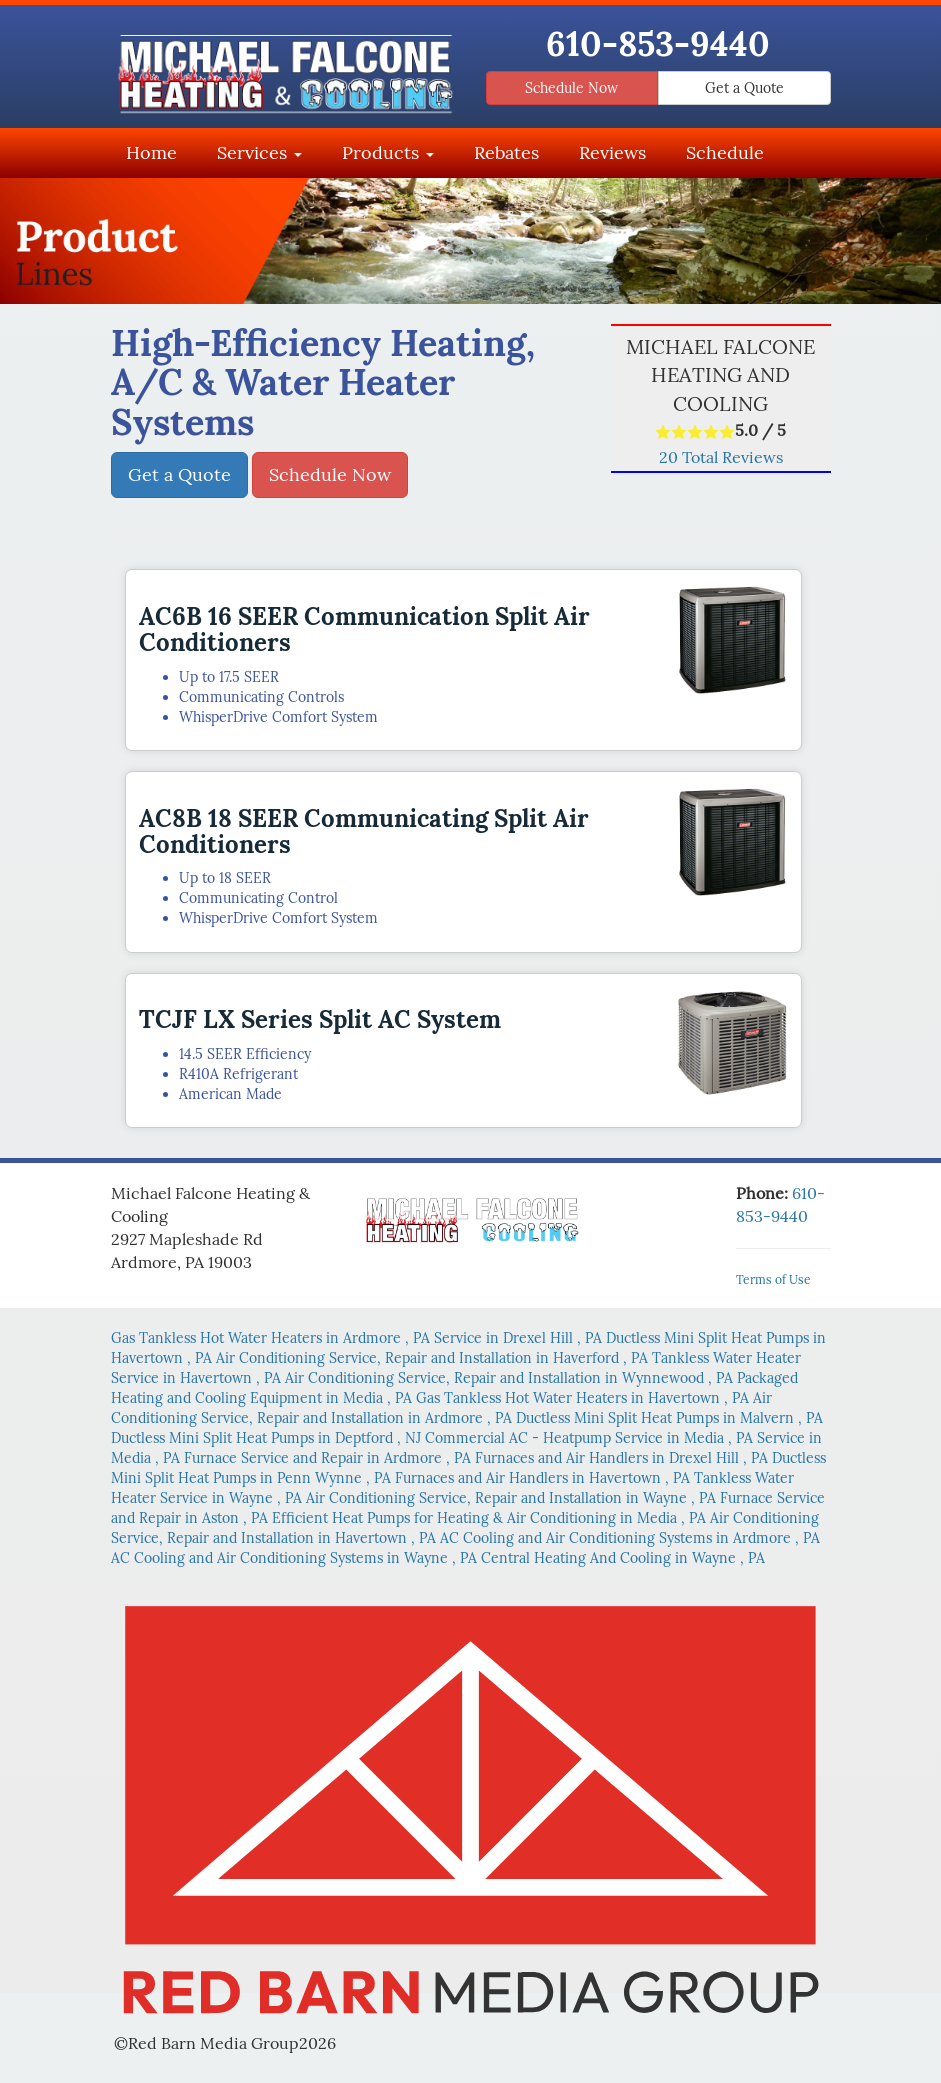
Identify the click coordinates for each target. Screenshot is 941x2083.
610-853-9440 (658, 43)
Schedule (725, 152)
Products (388, 152)
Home (151, 152)
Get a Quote (744, 88)
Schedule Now (571, 88)
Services (259, 152)
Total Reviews (721, 457)
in (272, 1338)
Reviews (612, 152)
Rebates (506, 152)
